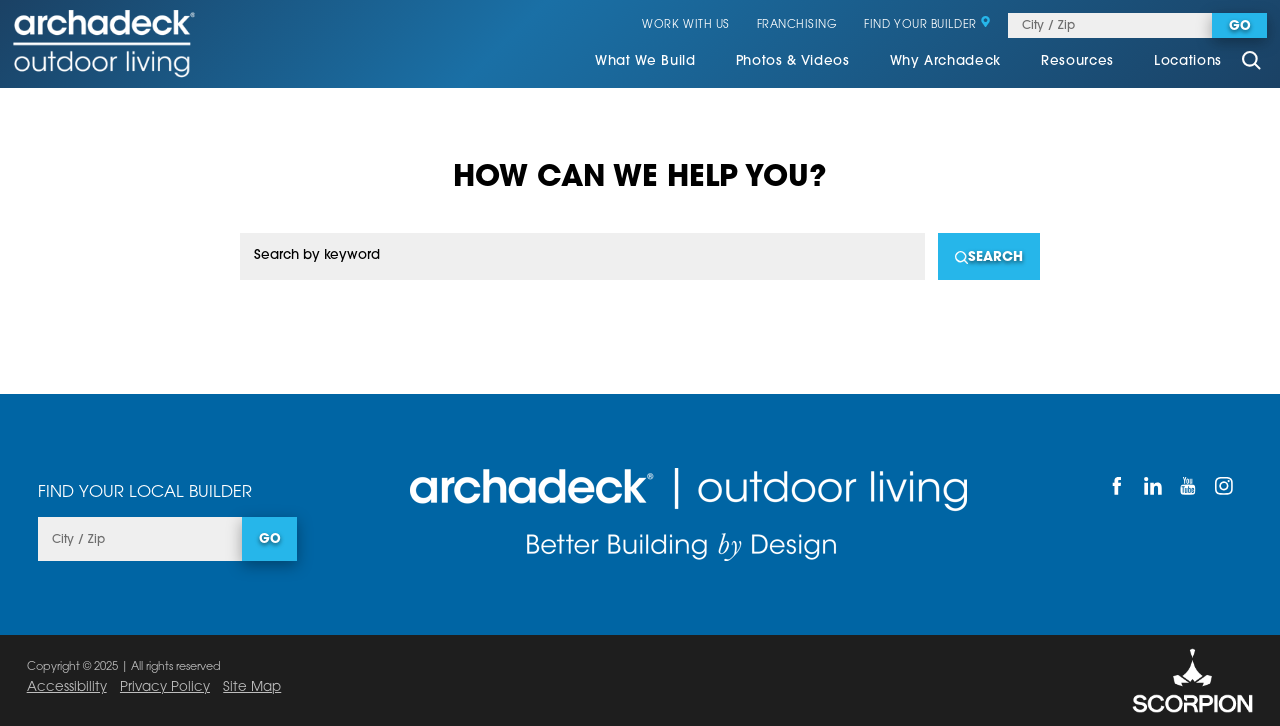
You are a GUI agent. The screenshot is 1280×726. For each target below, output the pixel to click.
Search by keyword (317, 255)
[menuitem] (645, 63)
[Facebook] (1118, 486)
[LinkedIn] (1153, 486)
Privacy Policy (165, 687)
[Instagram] (1224, 486)
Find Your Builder (927, 25)
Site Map (252, 687)
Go (1240, 27)
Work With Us (686, 25)
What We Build (645, 61)
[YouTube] (1189, 486)
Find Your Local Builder (145, 493)
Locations (1188, 61)
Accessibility (67, 687)
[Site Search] (1251, 62)
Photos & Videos (793, 61)
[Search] (989, 256)
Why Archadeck (946, 61)
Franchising (797, 25)
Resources (1077, 61)
